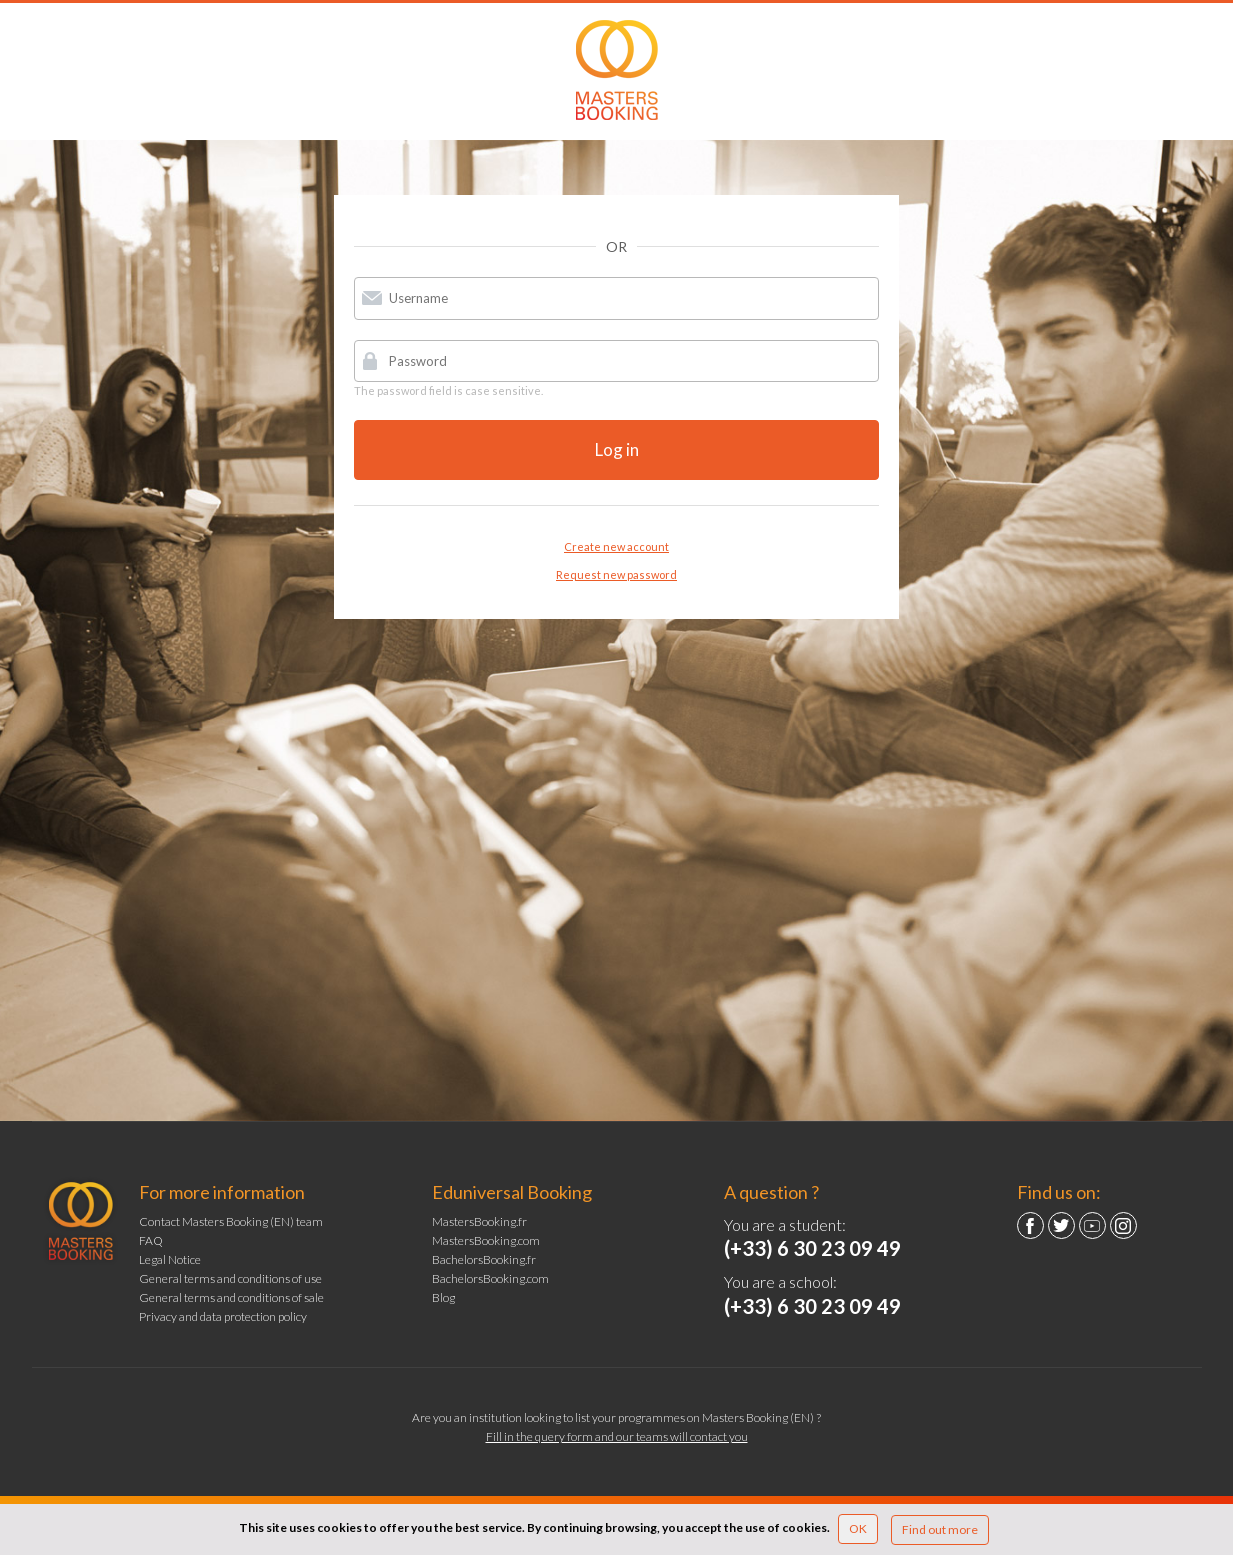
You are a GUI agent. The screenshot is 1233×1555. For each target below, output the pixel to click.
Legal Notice (170, 1259)
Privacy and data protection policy (223, 1316)
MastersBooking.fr (479, 1221)
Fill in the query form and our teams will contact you (617, 1436)
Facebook (1030, 1225)
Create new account (616, 546)
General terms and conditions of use (230, 1278)
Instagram (1123, 1225)
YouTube (1092, 1225)
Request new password (616, 574)
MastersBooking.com (486, 1240)
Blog (443, 1297)
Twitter (1061, 1225)
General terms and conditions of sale (231, 1297)
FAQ (151, 1240)
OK (858, 1528)
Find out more (940, 1529)
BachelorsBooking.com (490, 1278)
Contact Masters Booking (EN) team (231, 1221)
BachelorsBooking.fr (484, 1259)
